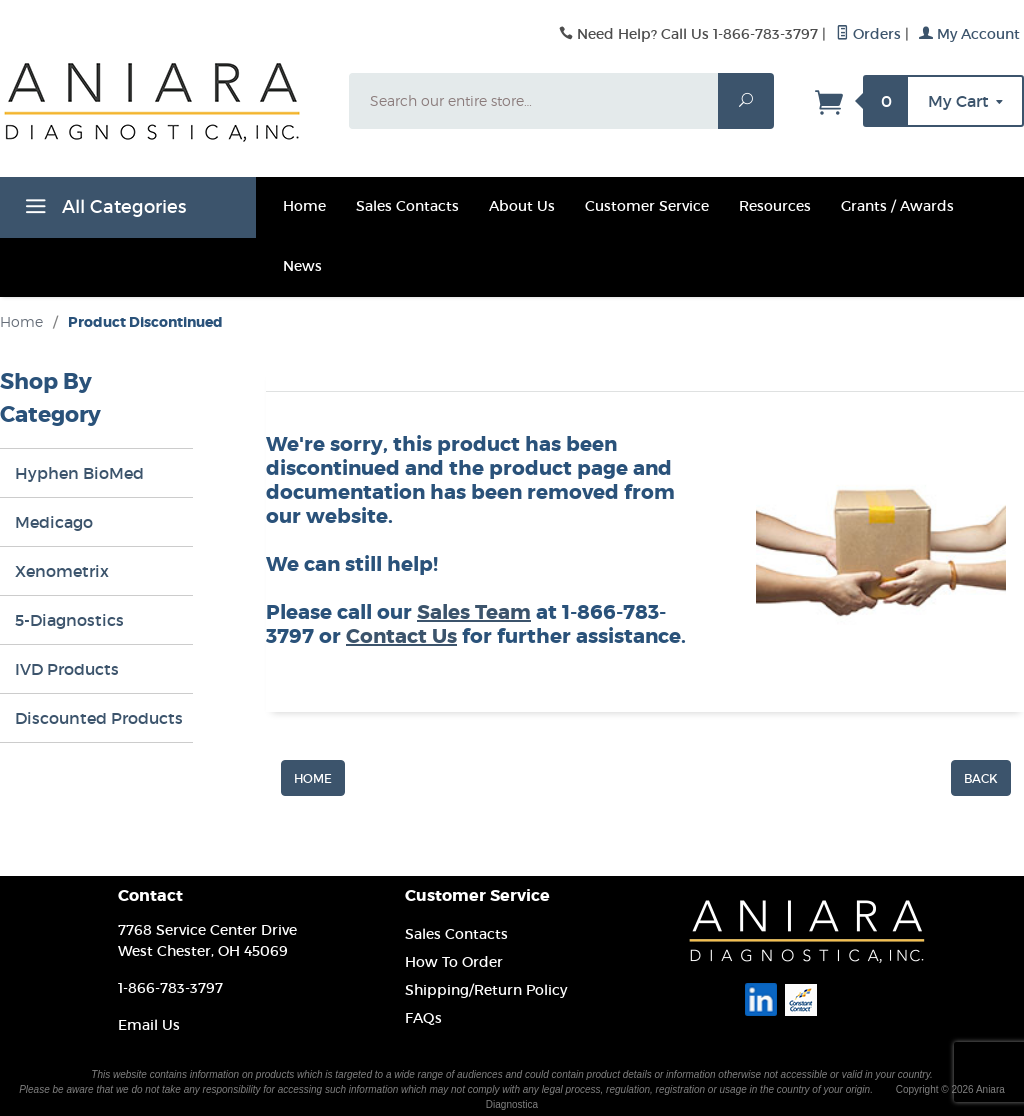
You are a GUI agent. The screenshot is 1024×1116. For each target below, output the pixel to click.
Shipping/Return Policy (486, 990)
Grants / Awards (897, 206)
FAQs (423, 1018)
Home (304, 206)
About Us (522, 206)
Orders (868, 34)
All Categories (103, 210)
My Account (969, 34)
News (302, 266)
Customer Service (647, 206)
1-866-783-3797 (170, 988)
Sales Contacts (407, 206)
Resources (775, 206)
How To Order (454, 962)
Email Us (149, 1025)
